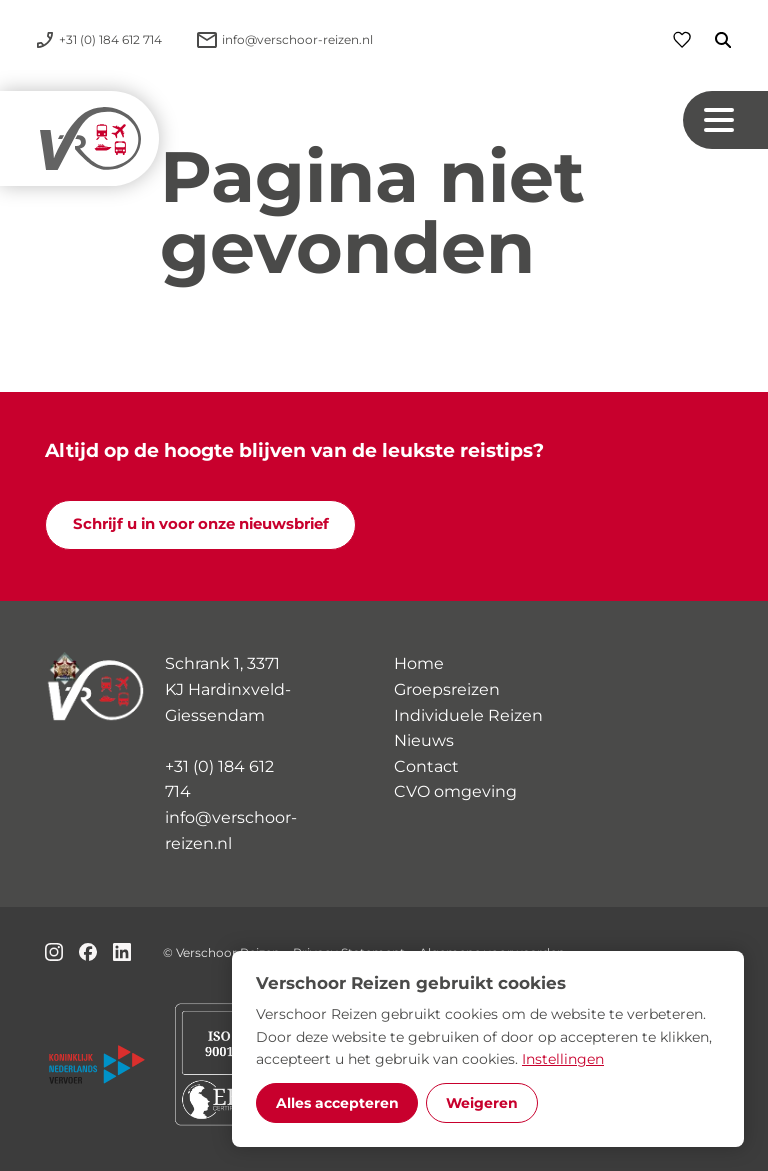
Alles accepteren (337, 1103)
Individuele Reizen (468, 715)
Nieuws (424, 740)
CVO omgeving (455, 791)
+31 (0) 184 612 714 (219, 779)
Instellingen (563, 1059)
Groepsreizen (447, 689)
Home (419, 663)
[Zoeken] (711, 40)
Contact (426, 766)
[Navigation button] (725, 120)
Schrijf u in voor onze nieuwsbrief (201, 524)
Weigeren (482, 1103)
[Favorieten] (682, 39)
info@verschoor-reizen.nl (231, 830)
